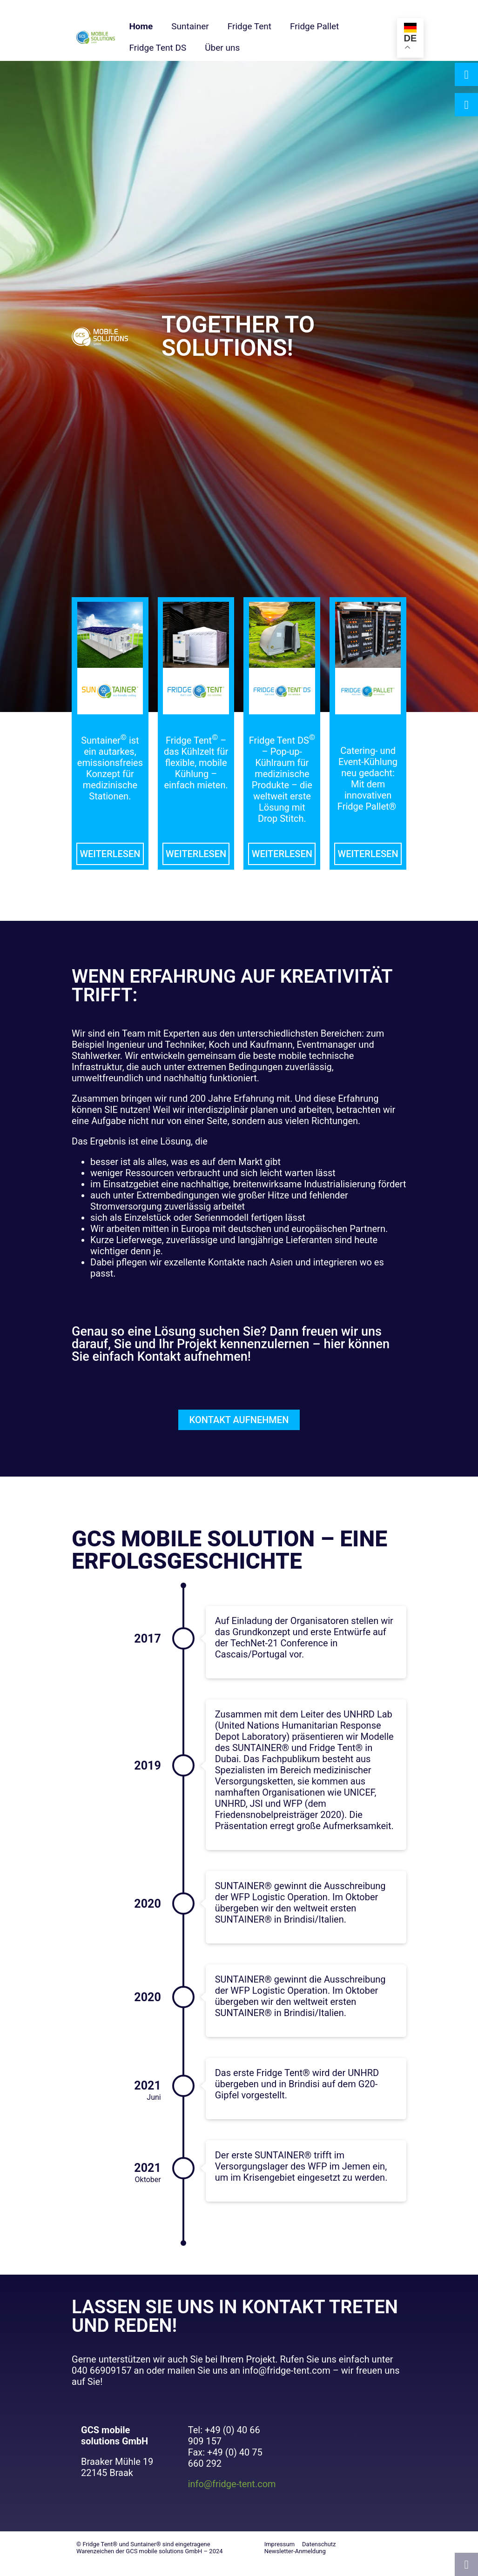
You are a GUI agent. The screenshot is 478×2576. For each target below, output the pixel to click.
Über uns (222, 47)
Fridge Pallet (314, 26)
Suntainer (190, 26)
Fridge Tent (249, 26)
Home (141, 26)
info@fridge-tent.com (232, 2483)
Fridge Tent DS (157, 47)
